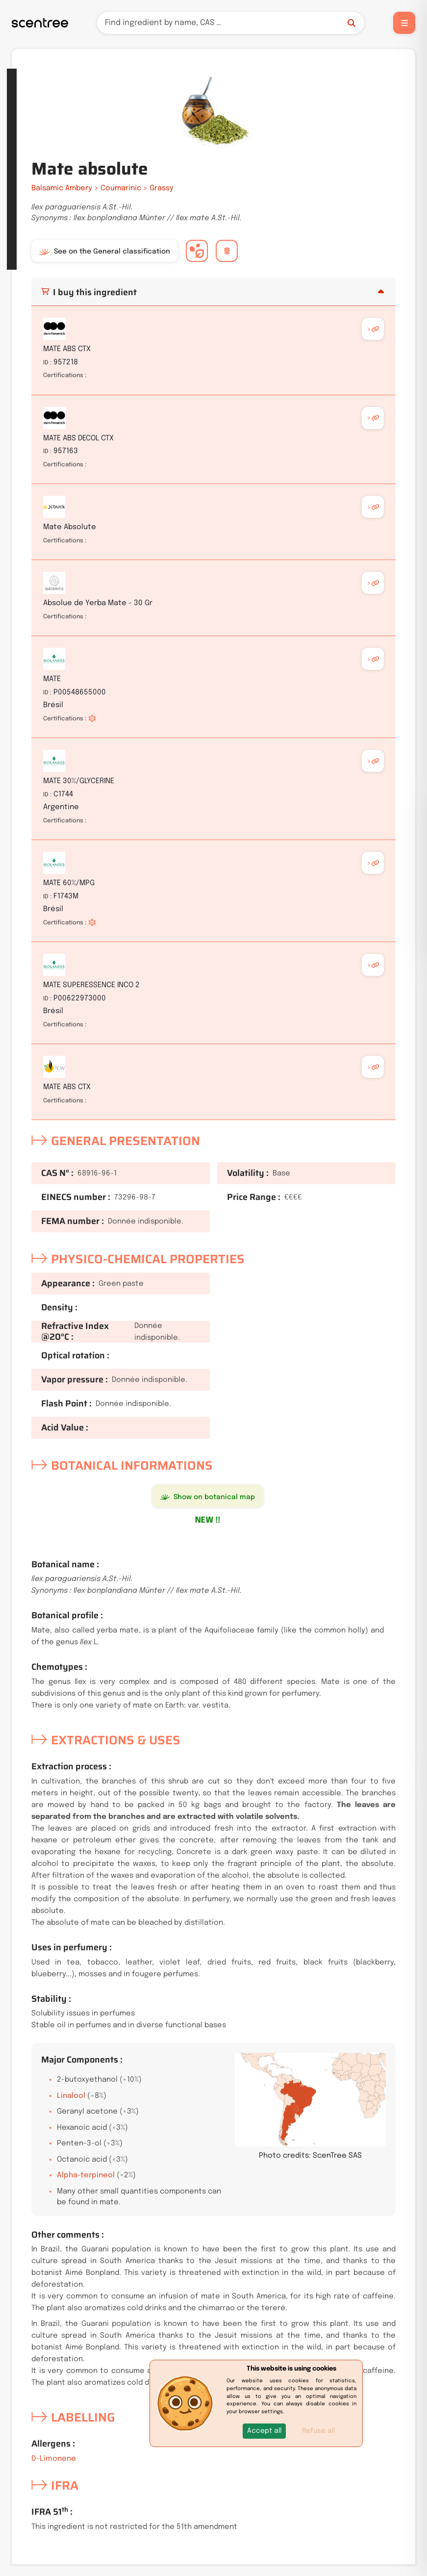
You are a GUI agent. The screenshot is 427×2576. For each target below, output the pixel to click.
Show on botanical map (207, 1497)
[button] (264, 2431)
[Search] (230, 23)
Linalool (71, 2096)
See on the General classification (104, 251)
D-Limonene (53, 2459)
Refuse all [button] (318, 2430)
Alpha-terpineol (86, 2175)
